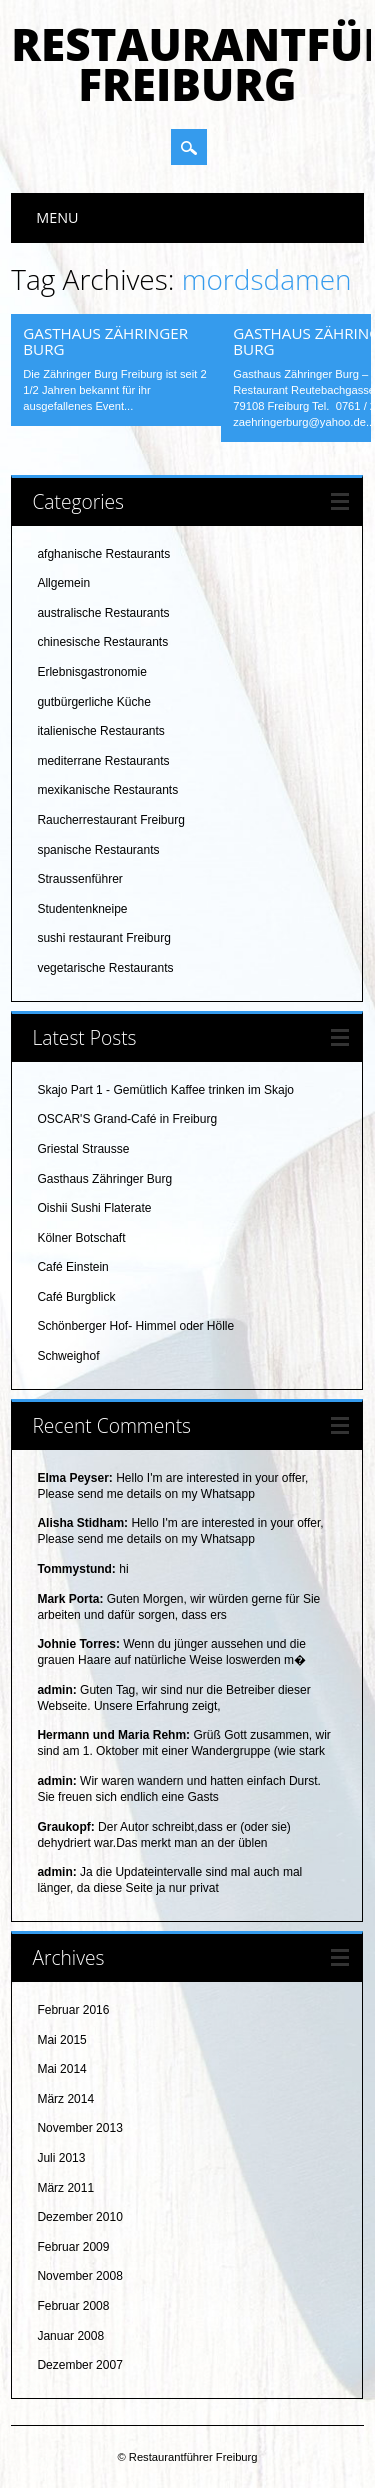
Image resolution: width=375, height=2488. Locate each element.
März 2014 (65, 2099)
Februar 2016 (73, 2010)
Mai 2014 (61, 2069)
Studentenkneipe (82, 909)
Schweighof (68, 1356)
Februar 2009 (73, 2247)
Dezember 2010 (79, 2217)
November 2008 (79, 2276)
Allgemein (63, 583)
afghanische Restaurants (103, 554)
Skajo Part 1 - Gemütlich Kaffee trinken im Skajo (165, 1090)
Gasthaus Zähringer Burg (105, 341)
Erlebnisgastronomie (91, 672)
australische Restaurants (103, 613)
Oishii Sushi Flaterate (94, 1208)
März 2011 (65, 2188)
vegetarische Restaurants (105, 968)
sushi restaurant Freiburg (103, 938)
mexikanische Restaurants (107, 790)
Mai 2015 (61, 2040)
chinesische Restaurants (102, 642)
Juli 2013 (61, 2158)
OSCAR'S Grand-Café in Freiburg (127, 1119)
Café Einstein (72, 1267)
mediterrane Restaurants (103, 761)
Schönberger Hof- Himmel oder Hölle (135, 1326)
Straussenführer (79, 879)
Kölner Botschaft (81, 1238)
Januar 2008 (70, 2336)
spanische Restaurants (98, 850)
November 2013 (79, 2128)
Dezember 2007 (79, 2365)
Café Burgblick (76, 1297)
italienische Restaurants (100, 731)
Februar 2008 (73, 2306)
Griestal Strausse (83, 1149)
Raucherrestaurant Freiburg (110, 820)
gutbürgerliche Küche (93, 702)
